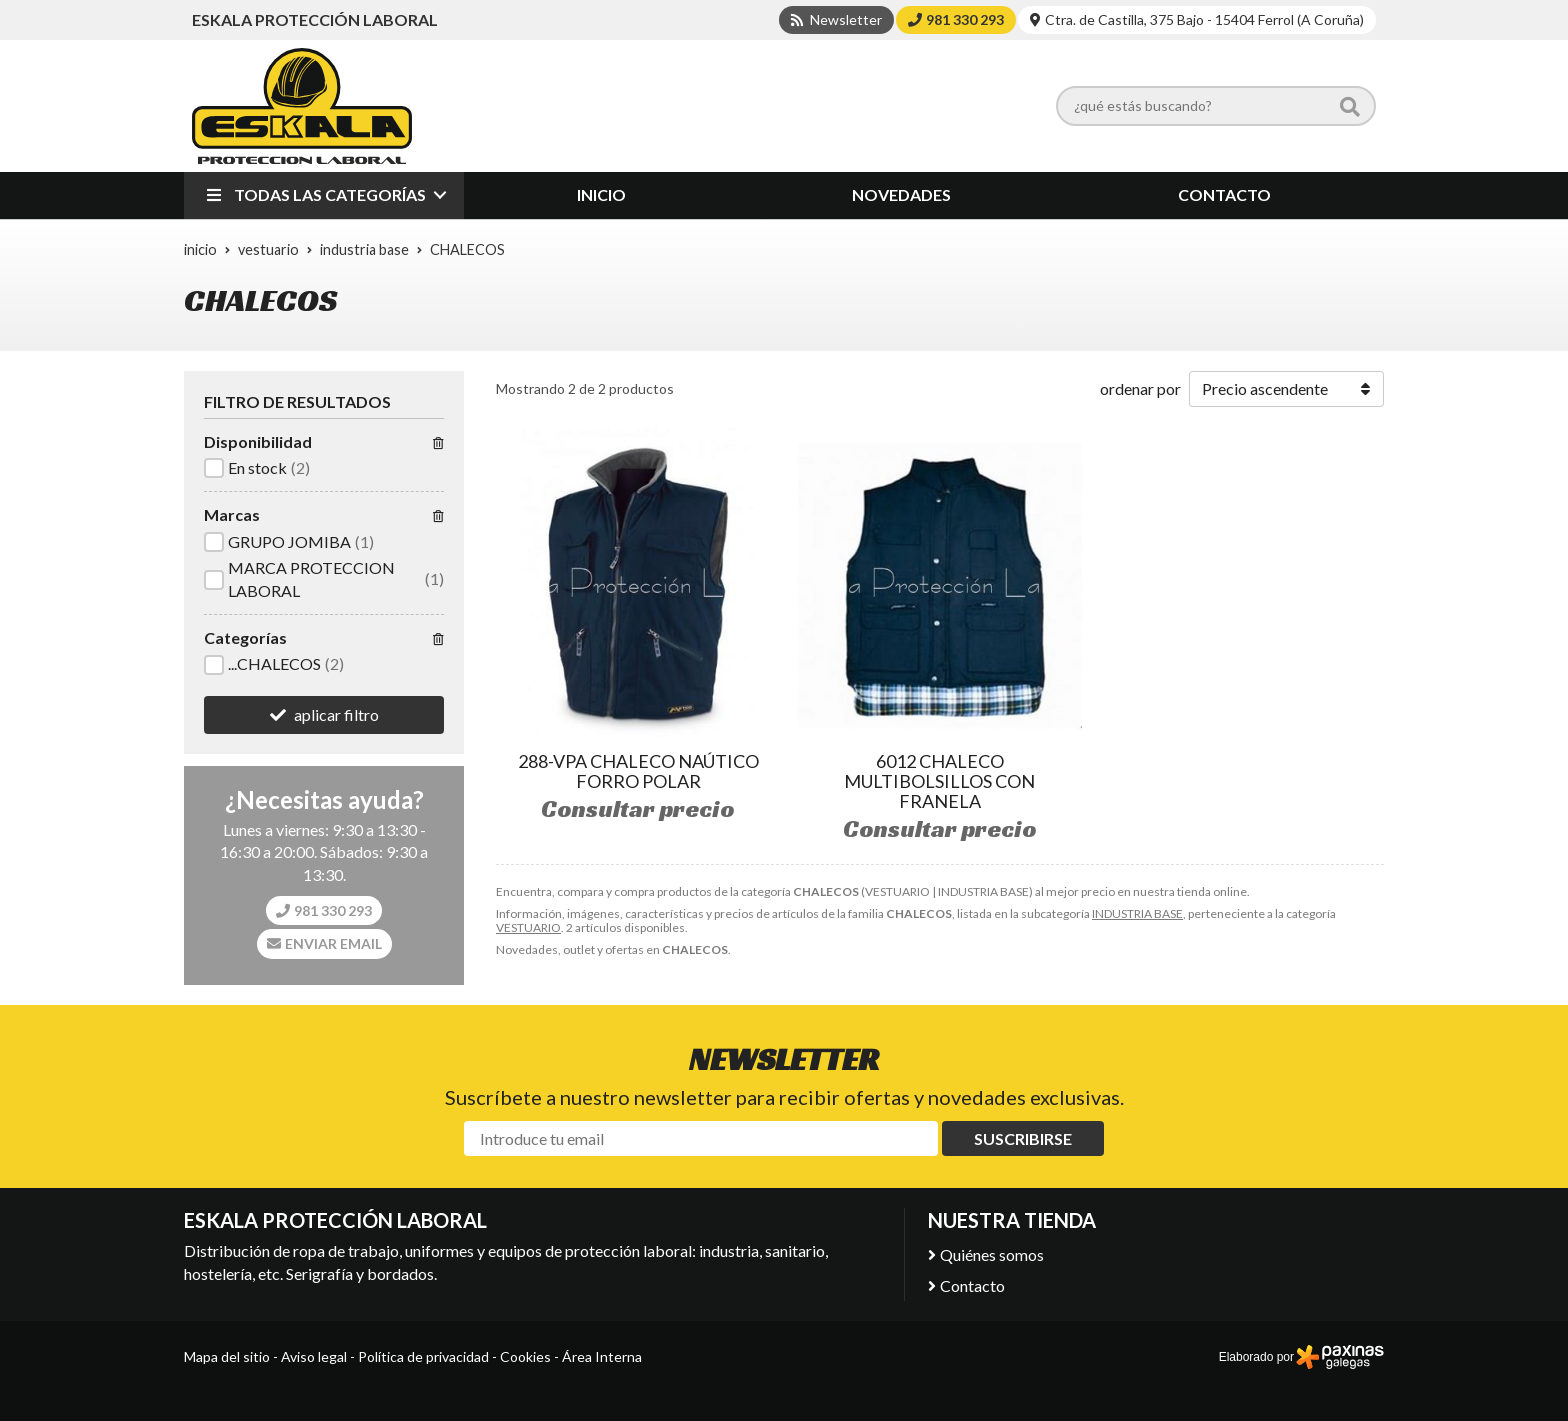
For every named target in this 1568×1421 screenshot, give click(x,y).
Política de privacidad (423, 1356)
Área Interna (602, 1356)
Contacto (972, 1285)
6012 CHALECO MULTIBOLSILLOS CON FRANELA (939, 781)
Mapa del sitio (227, 1356)
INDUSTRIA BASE (1137, 913)
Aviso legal (314, 1356)
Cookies (525, 1356)
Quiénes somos (992, 1254)
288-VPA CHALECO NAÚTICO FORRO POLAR (638, 771)
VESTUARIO (528, 927)
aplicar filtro (336, 714)
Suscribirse (1023, 1138)
